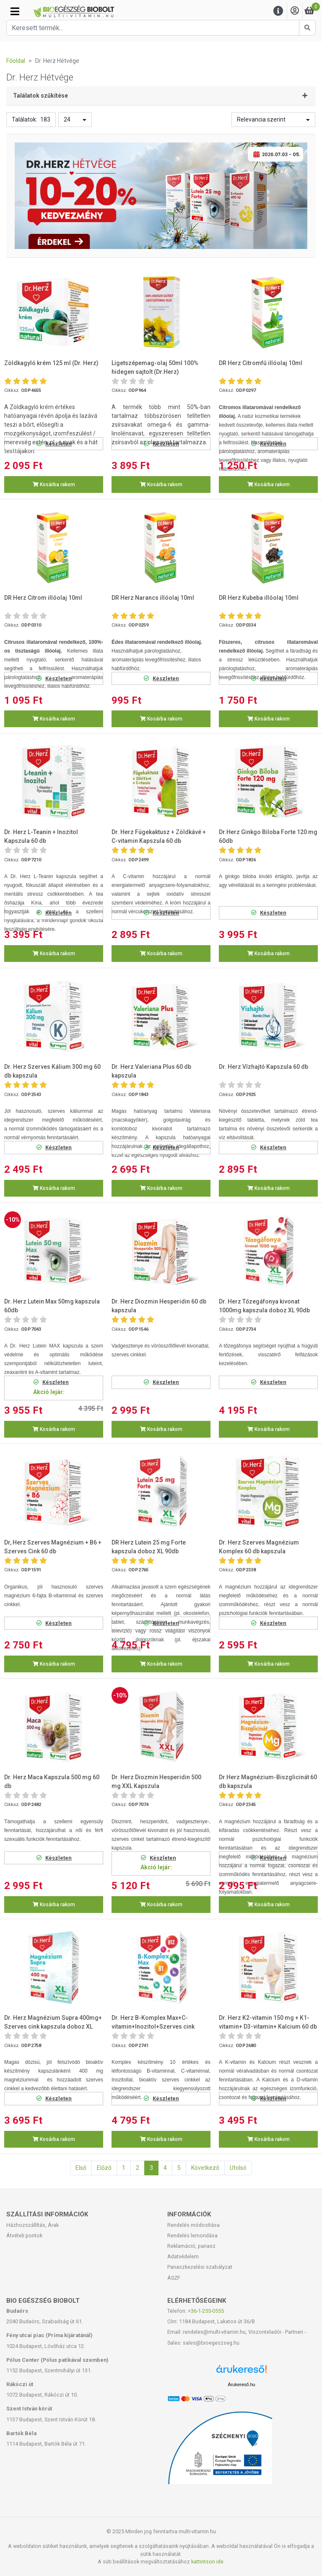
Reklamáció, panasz (191, 2246)
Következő (205, 2167)
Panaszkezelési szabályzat (199, 2267)
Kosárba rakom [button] (54, 484)
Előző (104, 2167)
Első (80, 2167)
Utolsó (238, 2167)
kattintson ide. (208, 2561)
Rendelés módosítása (193, 2225)
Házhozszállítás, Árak (32, 2225)
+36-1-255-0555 (206, 2311)
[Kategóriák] (14, 11)
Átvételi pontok (24, 2235)
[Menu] (278, 11)
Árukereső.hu (241, 2384)
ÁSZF (173, 2278)
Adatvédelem (183, 2256)
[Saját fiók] (294, 11)
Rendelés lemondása (192, 2235)
